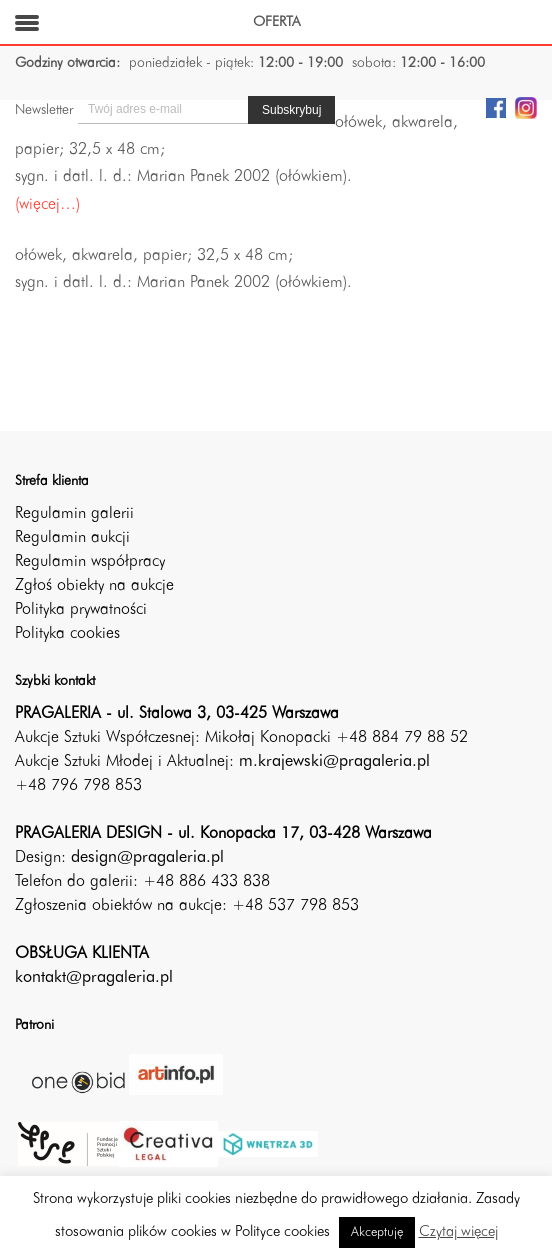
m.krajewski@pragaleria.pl (334, 762)
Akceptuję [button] (377, 1232)
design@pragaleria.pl (147, 858)
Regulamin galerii (74, 514)
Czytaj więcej (458, 1232)
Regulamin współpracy (90, 562)
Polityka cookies (67, 634)
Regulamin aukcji (72, 538)
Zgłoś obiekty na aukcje (94, 586)
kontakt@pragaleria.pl (94, 978)
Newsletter (44, 110)
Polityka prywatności (81, 610)
